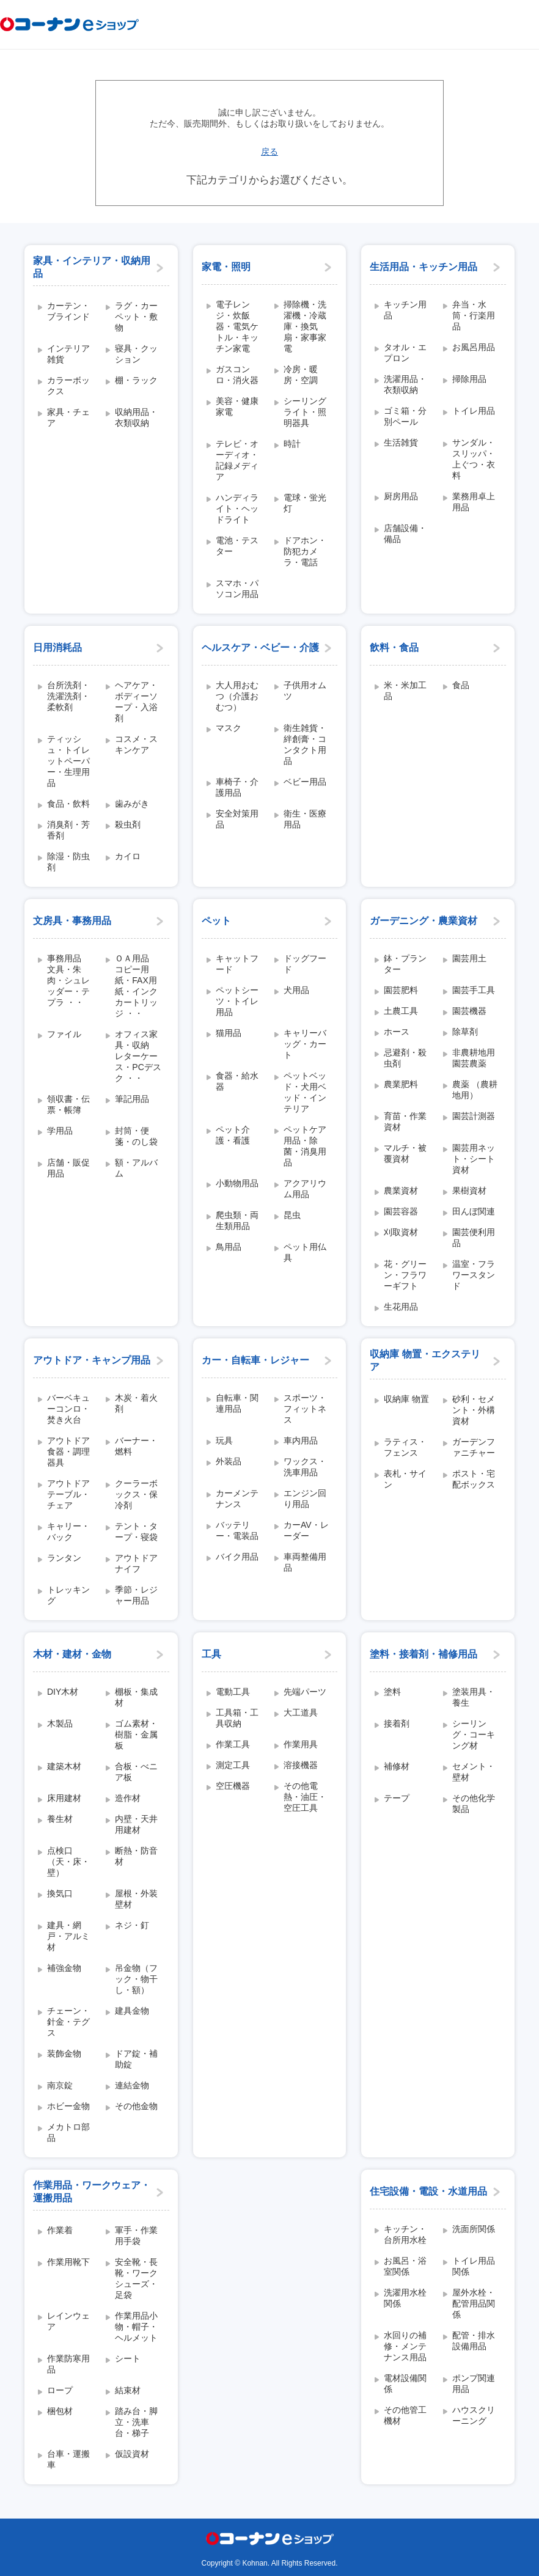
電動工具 (233, 1692)
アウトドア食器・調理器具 (68, 1451)
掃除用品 (469, 379)
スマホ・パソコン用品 (237, 588)
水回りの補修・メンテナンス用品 (405, 2346)
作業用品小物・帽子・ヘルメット (136, 2327)
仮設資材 (132, 2454)
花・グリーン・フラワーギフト (405, 1275)
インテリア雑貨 (68, 353)
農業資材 (401, 1190)
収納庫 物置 (406, 1399)
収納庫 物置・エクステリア (425, 1360)
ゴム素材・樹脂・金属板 (136, 1734)
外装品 (228, 1461)
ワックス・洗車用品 (305, 1466)
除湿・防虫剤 (68, 861)
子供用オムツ (305, 690)
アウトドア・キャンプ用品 (91, 1360)
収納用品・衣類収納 (136, 417)
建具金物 (132, 2011)
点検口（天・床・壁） (68, 1861)
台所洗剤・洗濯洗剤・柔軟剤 (68, 696)
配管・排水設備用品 (473, 2340)
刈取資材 (401, 1232)
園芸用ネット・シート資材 (473, 1159)
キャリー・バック (68, 1531)
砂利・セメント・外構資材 (473, 1410)
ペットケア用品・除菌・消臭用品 (305, 1146)
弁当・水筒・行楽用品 (473, 315)
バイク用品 (237, 1556)
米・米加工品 (405, 690)
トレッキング (68, 1595)
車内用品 (301, 1440)
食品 (460, 685)
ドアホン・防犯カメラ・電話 (305, 551)
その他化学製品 (473, 1803)
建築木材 (64, 1766)
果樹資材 (469, 1190)
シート (128, 2358)
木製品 (60, 1723)
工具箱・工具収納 (237, 1718)
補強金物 (64, 1968)
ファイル (64, 1034)
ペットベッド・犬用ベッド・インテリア (305, 1092)
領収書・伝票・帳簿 (68, 1104)
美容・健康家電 (237, 406)
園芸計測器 (473, 1116)
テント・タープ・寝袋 (136, 1531)
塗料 (392, 1692)
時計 (292, 444)
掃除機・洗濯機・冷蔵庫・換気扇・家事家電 (305, 326)
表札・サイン (405, 1479)
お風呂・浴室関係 (405, 2266)
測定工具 (233, 1765)
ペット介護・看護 (233, 1135)
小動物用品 (237, 1183)
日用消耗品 (57, 647)
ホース (396, 1032)
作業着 (60, 2230)
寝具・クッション (136, 353)
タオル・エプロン (405, 352)
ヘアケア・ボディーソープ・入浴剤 (136, 701)
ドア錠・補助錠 (136, 2059)
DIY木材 (62, 1692)
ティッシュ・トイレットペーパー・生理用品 (68, 761)
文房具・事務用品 (72, 921)
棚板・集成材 (136, 1697)
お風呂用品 (473, 347)
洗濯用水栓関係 (405, 2298)
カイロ (128, 856)
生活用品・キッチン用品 (423, 267)
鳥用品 (228, 1247)
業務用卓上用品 (473, 501)
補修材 (396, 1766)
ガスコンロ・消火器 (237, 374)
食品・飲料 (68, 804)
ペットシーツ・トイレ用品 (237, 1001)
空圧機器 (233, 1786)
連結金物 (132, 2085)
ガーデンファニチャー (473, 1447)
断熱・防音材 (136, 1856)
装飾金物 (64, 2053)
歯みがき (132, 804)
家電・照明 (226, 267)
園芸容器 (401, 1211)
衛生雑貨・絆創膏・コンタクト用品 (305, 744)
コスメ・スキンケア (136, 744)
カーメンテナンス (237, 1498)
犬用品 (296, 990)
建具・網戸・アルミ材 (68, 1936)
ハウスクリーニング (473, 2415)
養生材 (60, 1819)
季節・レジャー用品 (136, 1595)
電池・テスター (237, 545)
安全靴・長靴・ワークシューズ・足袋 (136, 2278)
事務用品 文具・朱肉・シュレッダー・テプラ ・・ (68, 980)
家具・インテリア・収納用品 (91, 267)
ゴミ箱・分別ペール (405, 416)
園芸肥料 (401, 990)
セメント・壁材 (473, 1771)
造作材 (128, 1798)
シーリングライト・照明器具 (305, 412)
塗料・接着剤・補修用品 (423, 1654)
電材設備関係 (405, 2383)
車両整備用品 (305, 1562)
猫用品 (228, 1033)
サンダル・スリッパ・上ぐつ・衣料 (473, 459)
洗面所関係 (473, 2229)
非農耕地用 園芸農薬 (476, 1058)
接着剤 (396, 1723)
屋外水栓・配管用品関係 (473, 2303)
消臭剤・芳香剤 (68, 830)
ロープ (60, 2390)
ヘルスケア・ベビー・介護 (260, 647)
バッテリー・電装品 (237, 1530)
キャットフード (237, 963)
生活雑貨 (401, 442)
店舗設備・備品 (405, 533)
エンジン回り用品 (305, 1498)
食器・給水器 (237, 1081)
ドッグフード (305, 963)
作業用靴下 (68, 2262)
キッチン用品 (405, 309)
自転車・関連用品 (237, 1403)
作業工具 (233, 1744)
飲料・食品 (394, 647)
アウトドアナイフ (136, 1563)
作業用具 (301, 1744)
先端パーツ (305, 1692)
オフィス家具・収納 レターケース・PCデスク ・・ (138, 1056)
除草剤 (465, 1032)
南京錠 (60, 2085)
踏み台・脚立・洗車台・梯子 (136, 2422)
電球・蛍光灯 (305, 503)
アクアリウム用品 (305, 1188)
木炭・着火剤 (136, 1403)
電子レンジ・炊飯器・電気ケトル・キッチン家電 (237, 326)
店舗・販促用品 (68, 1168)
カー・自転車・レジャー (255, 1360)
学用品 (60, 1131)
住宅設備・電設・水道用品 (428, 2191)
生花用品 (401, 1307)
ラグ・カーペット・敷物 (136, 316)
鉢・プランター (405, 963)
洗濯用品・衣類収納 (405, 384)
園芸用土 (469, 958)
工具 (211, 1654)
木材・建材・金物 (72, 1654)
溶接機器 (301, 1765)
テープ (396, 1798)
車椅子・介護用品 (237, 787)
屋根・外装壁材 (136, 1898)
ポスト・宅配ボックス (473, 1479)
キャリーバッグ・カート (305, 1044)
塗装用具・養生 (473, 1697)
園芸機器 (469, 1011)
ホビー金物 (68, 2106)
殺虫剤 (128, 824)
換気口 (60, 1893)
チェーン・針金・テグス (68, 2022)
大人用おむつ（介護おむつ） (237, 696)
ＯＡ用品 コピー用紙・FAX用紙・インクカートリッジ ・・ (136, 985)
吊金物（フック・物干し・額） (136, 1979)
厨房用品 (401, 496)
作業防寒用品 (68, 2364)
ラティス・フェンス (405, 1447)
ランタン (64, 1558)
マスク (228, 728)
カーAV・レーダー (306, 1530)
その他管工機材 (405, 2415)
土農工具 (401, 1011)
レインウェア (68, 2321)
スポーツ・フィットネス (305, 1409)
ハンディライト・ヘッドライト (237, 508)
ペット (216, 921)
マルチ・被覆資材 (405, 1153)
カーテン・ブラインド (68, 311)
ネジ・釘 (132, 1925)
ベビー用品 (305, 782)
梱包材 (60, 2411)
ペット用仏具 (305, 1252)
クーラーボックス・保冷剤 (136, 1494)
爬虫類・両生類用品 (237, 1220)
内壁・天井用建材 (136, 1824)
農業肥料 (401, 1084)
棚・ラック (136, 380)
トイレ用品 (473, 411)
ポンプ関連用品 (473, 2383)
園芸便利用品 (473, 1237)
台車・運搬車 (68, 2459)
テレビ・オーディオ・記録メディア (237, 460)
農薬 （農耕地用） (474, 1089)
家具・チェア (68, 417)
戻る (269, 151)
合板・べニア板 (136, 1771)
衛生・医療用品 (305, 819)
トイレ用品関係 (473, 2266)
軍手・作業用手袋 (136, 2235)
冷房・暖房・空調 (301, 374)
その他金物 (136, 2106)
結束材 (128, 2390)
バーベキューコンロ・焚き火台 (68, 1409)
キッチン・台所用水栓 (405, 2234)
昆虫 (292, 1215)
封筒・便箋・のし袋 (136, 1136)
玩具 (224, 1440)
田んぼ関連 (473, 1211)
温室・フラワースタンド (473, 1275)
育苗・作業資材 (405, 1121)
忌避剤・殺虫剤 (405, 1058)
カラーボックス (68, 385)
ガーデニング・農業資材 (423, 921)
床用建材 (64, 1798)
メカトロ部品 (68, 2132)
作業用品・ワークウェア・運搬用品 (91, 2191)
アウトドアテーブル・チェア (68, 1494)
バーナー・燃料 (136, 1446)
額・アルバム (136, 1168)
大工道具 (301, 1712)
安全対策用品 (237, 819)
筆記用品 (132, 1099)
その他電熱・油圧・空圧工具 (305, 1797)
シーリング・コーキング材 (473, 1734)
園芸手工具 (473, 990)
